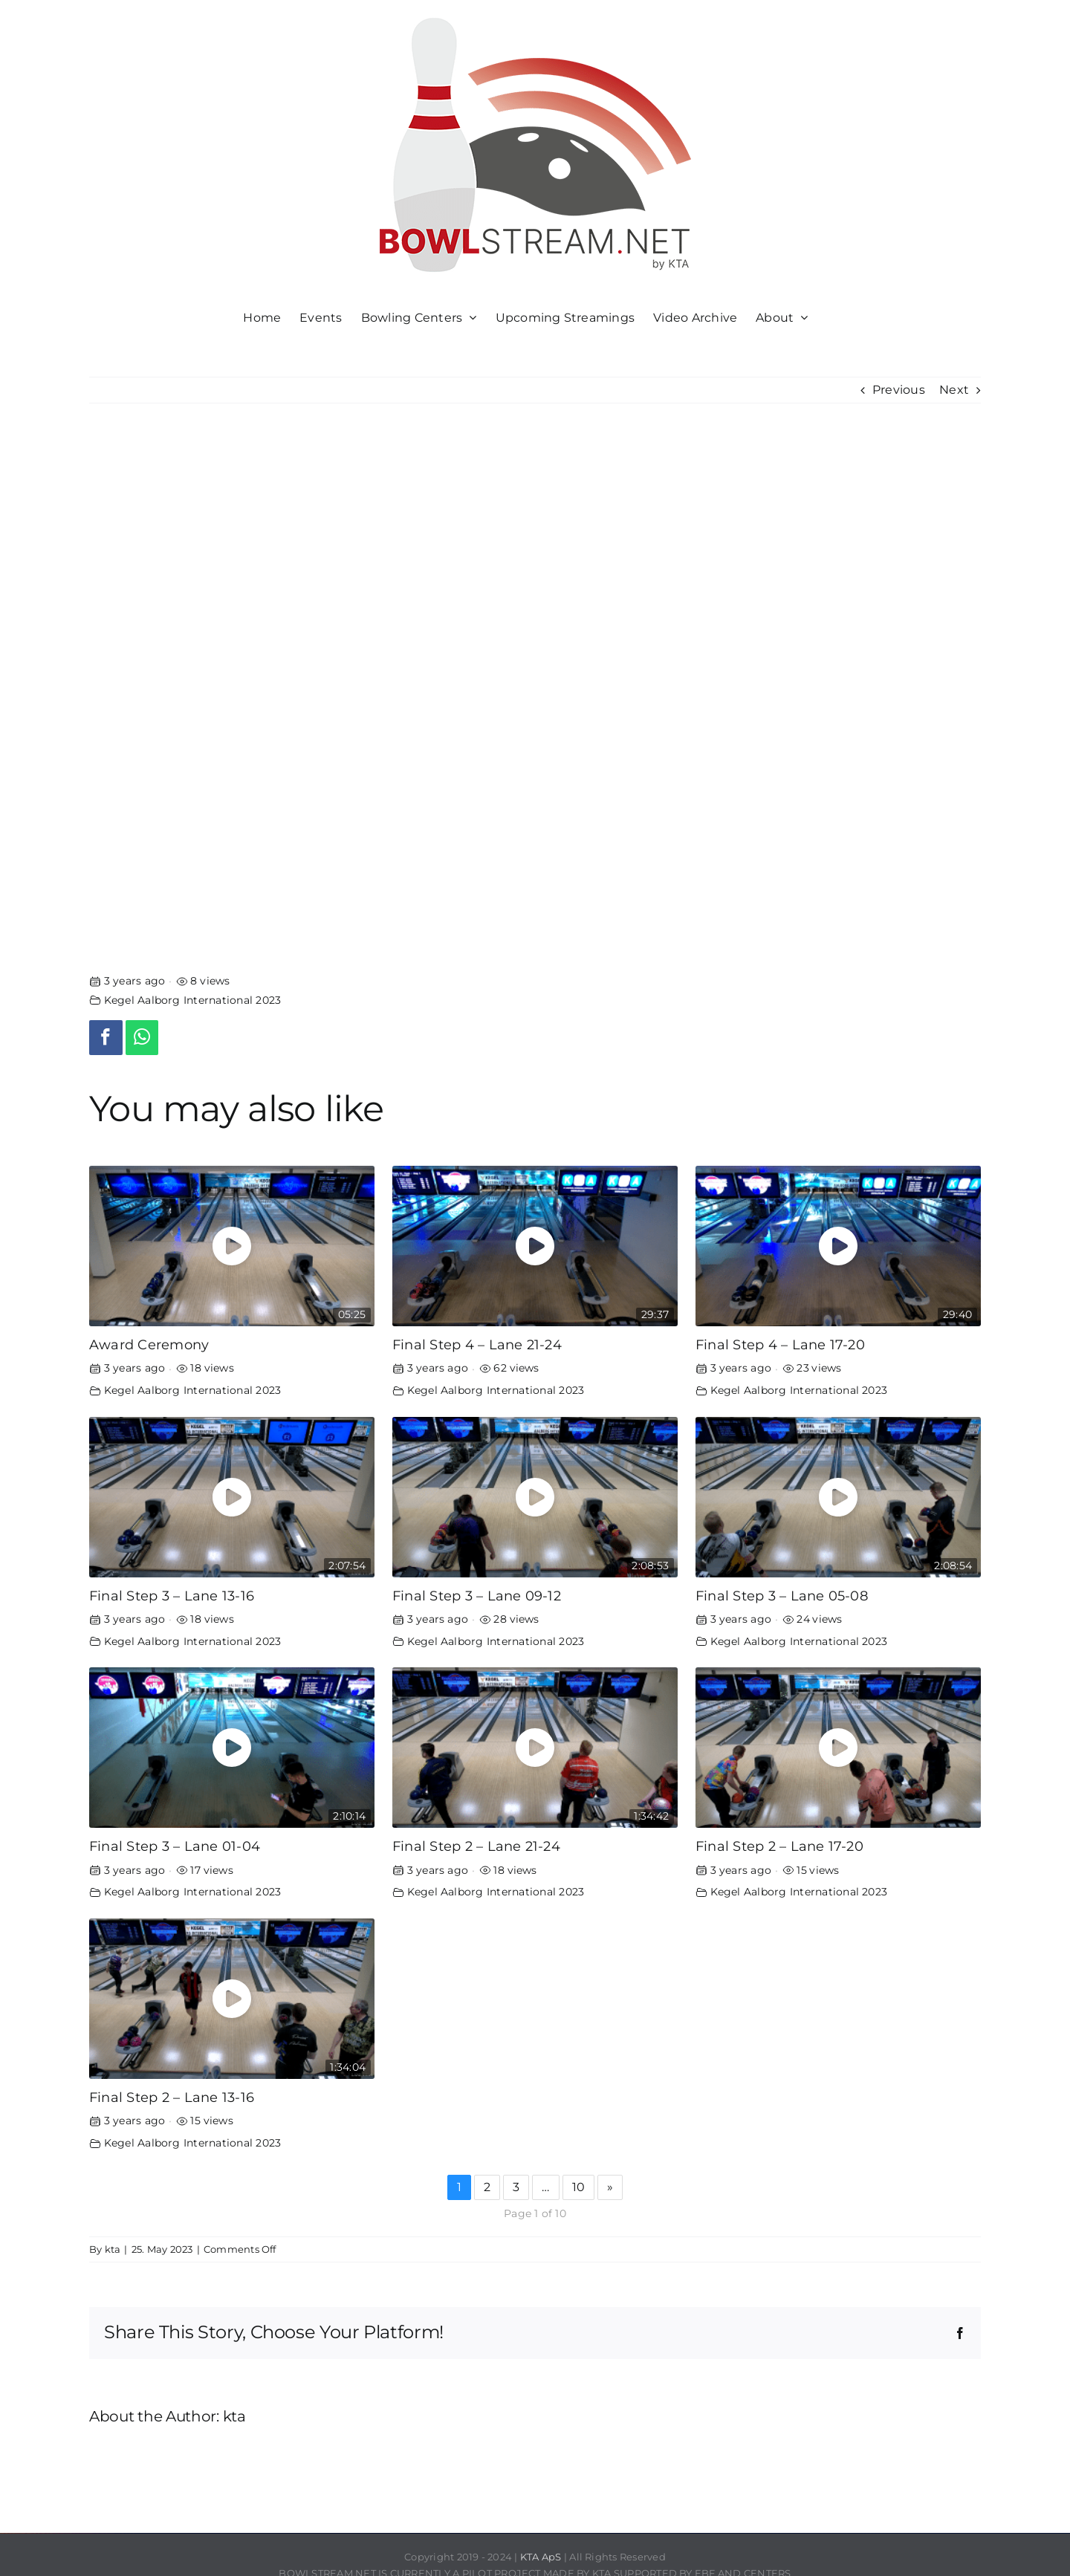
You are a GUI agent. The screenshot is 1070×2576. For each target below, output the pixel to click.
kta (113, 2249)
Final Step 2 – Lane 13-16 (171, 2097)
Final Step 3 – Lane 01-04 (174, 1846)
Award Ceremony (149, 1344)
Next (954, 390)
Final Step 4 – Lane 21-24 (477, 1344)
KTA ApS (541, 2557)
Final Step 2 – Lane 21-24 (476, 1846)
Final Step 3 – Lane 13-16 (171, 1595)
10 (578, 2187)
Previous (898, 390)
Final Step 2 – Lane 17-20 (779, 1846)
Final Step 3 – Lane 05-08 (782, 1595)
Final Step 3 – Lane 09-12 (476, 1595)
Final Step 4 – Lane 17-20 (780, 1344)
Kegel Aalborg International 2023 (193, 1000)
